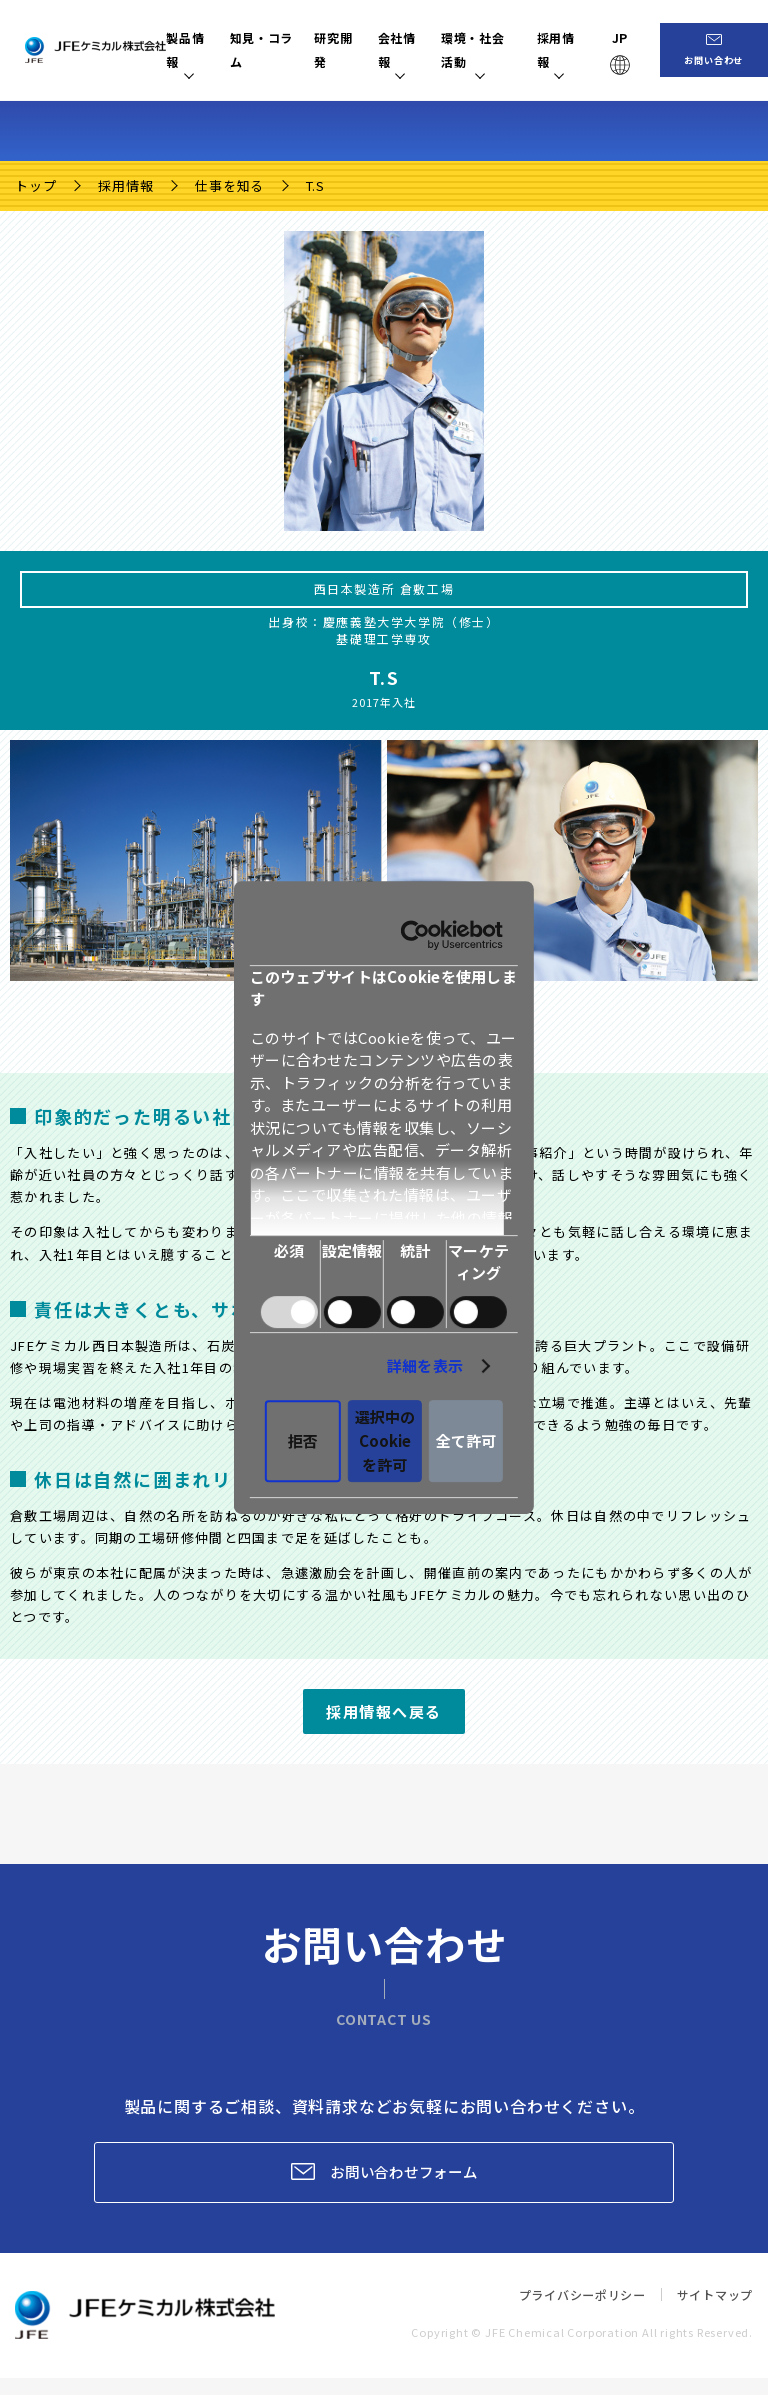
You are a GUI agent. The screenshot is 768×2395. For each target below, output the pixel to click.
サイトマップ (711, 2311)
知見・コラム (267, 49)
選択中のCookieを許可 (384, 1378)
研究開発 (342, 49)
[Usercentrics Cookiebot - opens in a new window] (641, 1009)
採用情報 (570, 49)
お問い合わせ (723, 63)
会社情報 (407, 49)
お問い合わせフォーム (408, 2180)
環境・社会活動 (491, 49)
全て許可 (617, 1378)
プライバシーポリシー (570, 2311)
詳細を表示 (651, 1315)
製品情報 (189, 49)
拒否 (152, 1378)
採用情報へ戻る (384, 1711)
